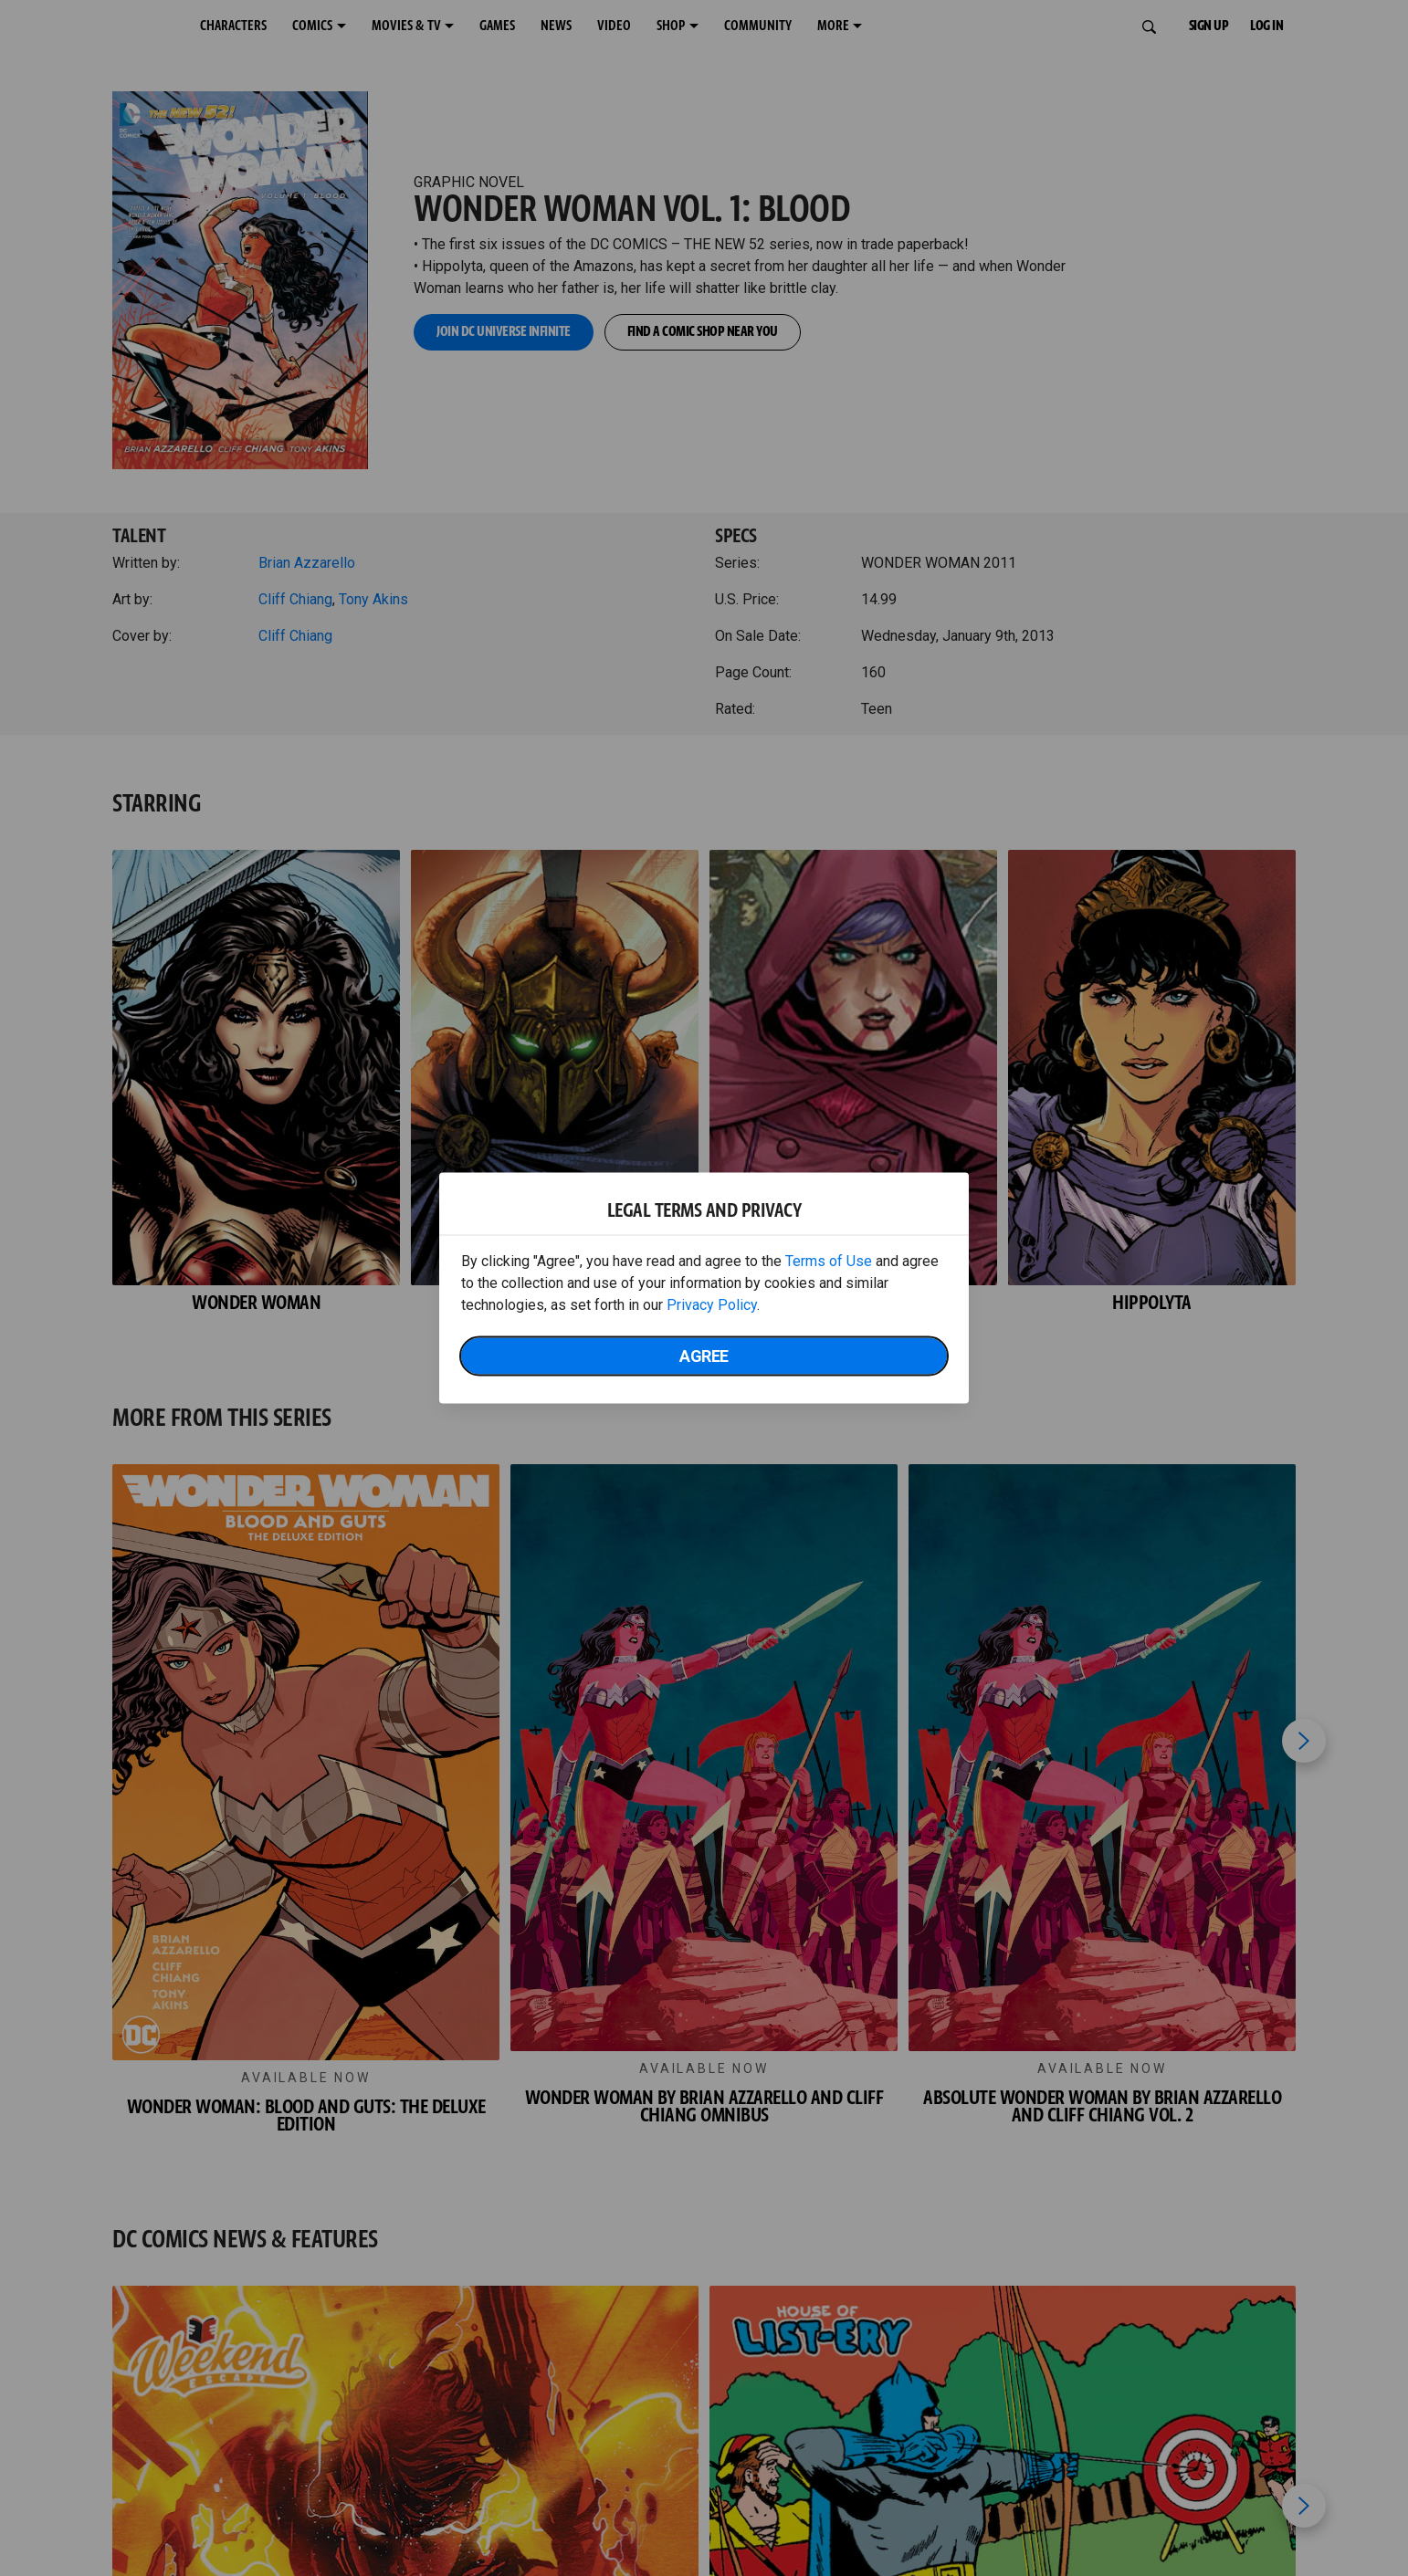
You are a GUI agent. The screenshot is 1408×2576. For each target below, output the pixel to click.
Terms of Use (828, 1261)
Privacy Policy (712, 1305)
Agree (704, 1356)
